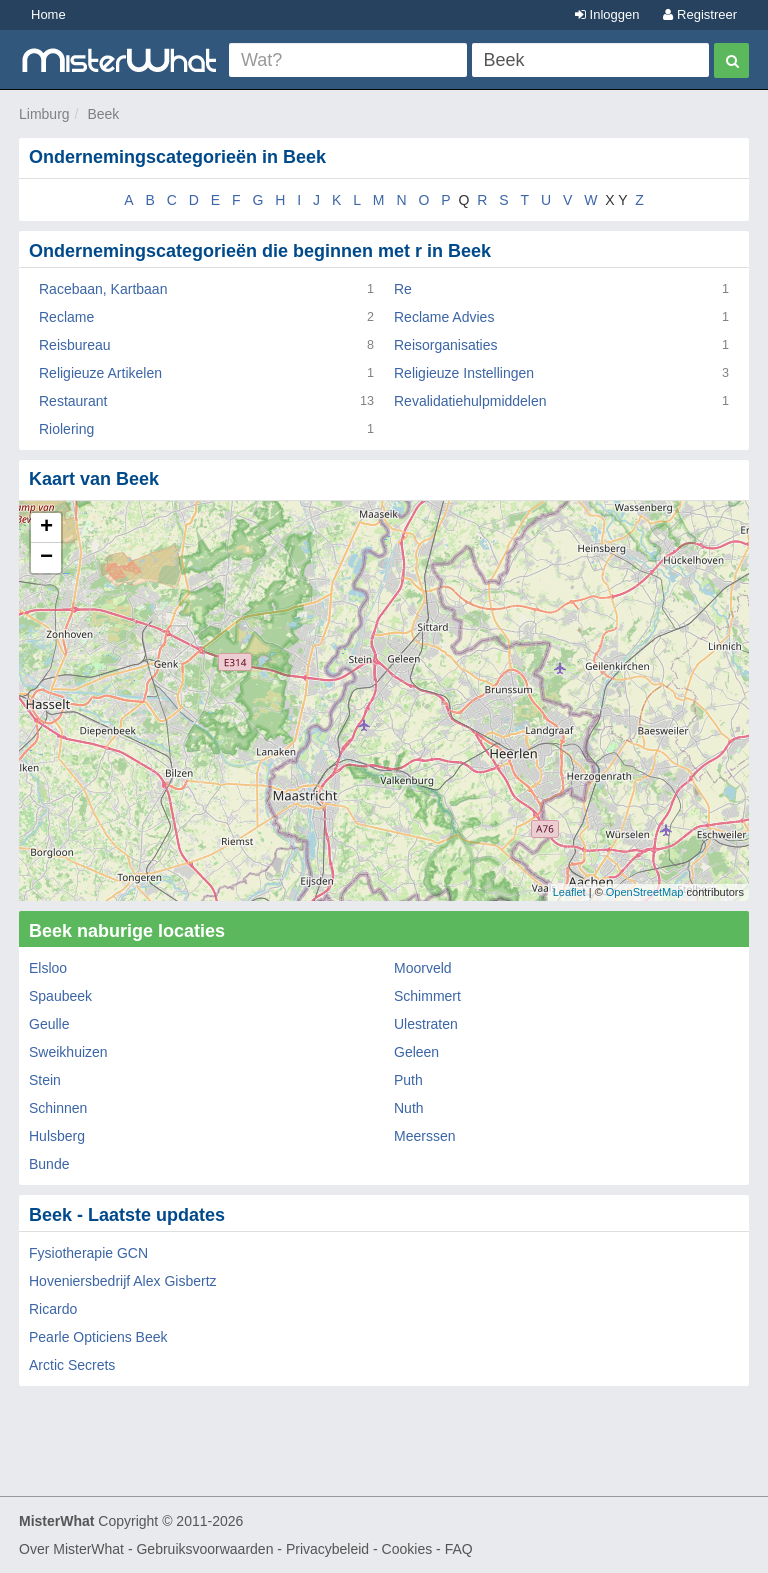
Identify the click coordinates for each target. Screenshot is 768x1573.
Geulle (49, 1024)
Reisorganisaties (446, 345)
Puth (408, 1080)
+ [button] (46, 528)
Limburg (44, 114)
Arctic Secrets (72, 1365)
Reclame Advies (444, 317)
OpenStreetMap (645, 892)
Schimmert (427, 996)
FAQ (459, 1549)
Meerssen (424, 1136)
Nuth (409, 1108)
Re (403, 289)
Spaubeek (60, 996)
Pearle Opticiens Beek (98, 1337)
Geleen (416, 1052)
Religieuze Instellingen (464, 373)
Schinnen (58, 1108)
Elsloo (48, 968)
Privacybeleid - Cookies (359, 1549)
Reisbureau (75, 345)
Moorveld (423, 968)
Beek (103, 114)
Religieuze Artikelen (100, 373)
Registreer (700, 14)
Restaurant (73, 401)
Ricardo (53, 1309)
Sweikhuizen (68, 1052)
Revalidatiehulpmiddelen (470, 401)
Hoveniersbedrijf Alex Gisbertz (123, 1281)
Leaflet (569, 892)
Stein (45, 1080)
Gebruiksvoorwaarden (204, 1549)
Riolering (66, 429)
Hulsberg (57, 1136)
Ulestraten (426, 1024)
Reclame (66, 317)
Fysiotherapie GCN (88, 1253)
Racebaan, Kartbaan (103, 289)
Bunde (49, 1164)
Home (48, 14)
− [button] (46, 558)
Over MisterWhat (71, 1549)
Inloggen (607, 14)
